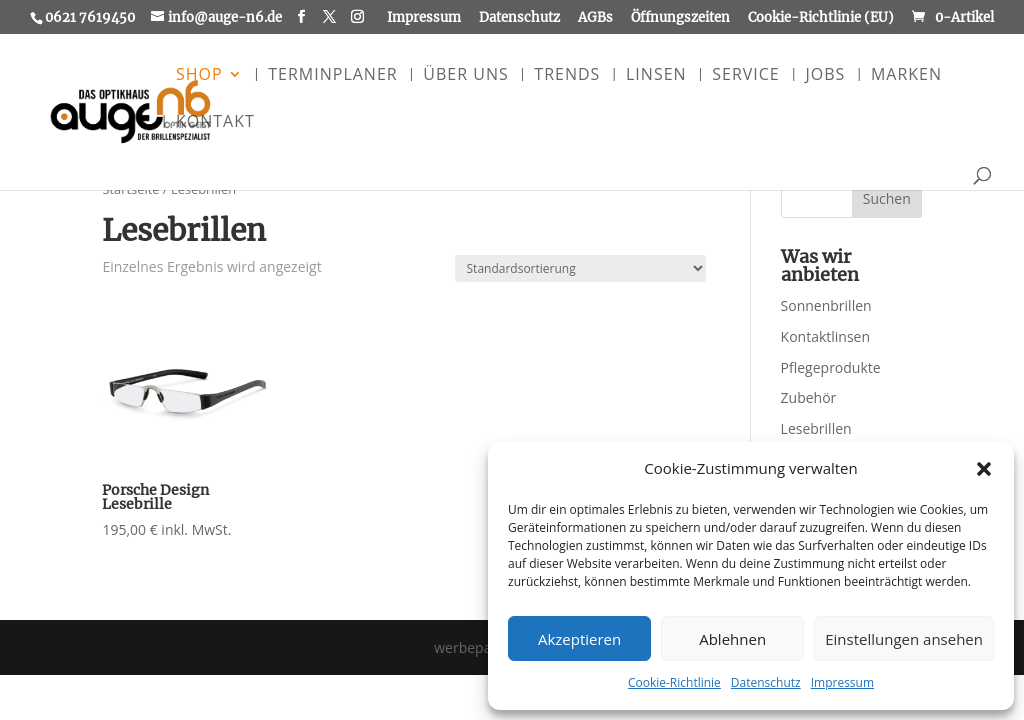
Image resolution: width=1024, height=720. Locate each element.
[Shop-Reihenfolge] (580, 268)
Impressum (842, 682)
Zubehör (809, 397)
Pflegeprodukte (831, 367)
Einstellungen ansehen (904, 639)
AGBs (595, 18)
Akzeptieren (579, 639)
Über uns (465, 76)
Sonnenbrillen (826, 305)
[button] (984, 469)
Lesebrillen (816, 428)
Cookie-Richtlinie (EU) (821, 18)
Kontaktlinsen (825, 336)
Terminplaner (332, 76)
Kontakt (215, 123)
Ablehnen (732, 639)
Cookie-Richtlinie (674, 682)
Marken (906, 76)
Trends (567, 76)
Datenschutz (766, 682)
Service (746, 76)
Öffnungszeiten (680, 18)
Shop (199, 76)
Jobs (825, 76)
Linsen (656, 76)
